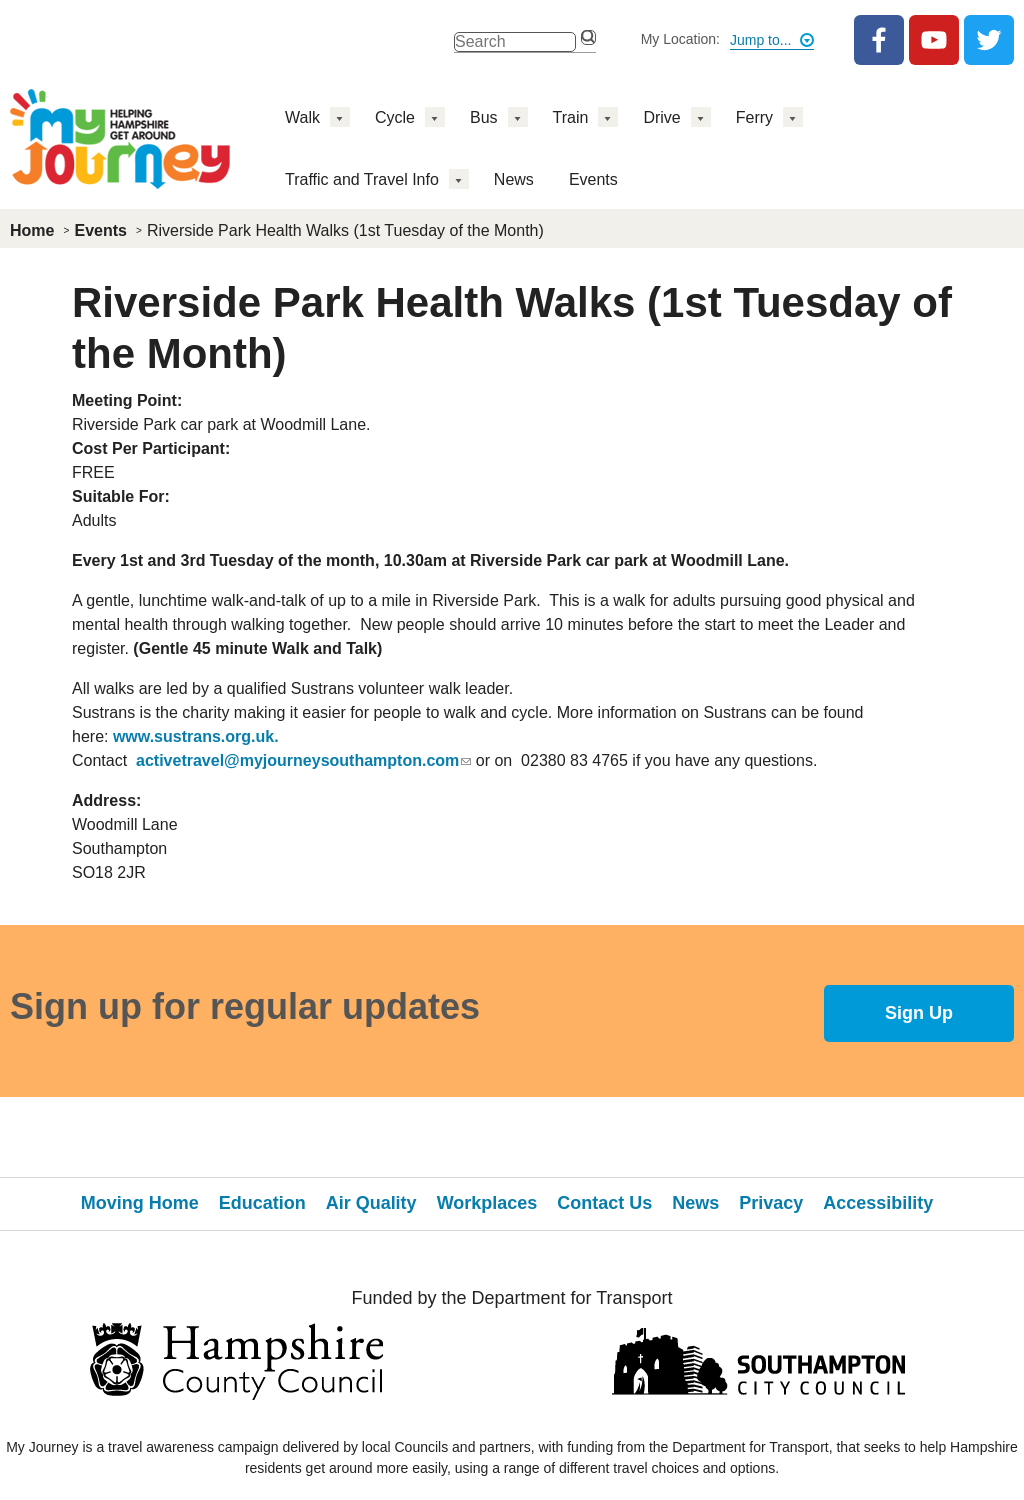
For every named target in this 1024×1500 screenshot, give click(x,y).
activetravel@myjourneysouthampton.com (303, 760)
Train (571, 117)
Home (32, 230)
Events (593, 179)
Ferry (754, 117)
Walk (302, 117)
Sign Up (919, 1013)
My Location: (680, 39)
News (514, 179)
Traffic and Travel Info (362, 179)
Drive (661, 117)
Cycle (395, 117)
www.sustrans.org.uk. (196, 736)
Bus (484, 117)
